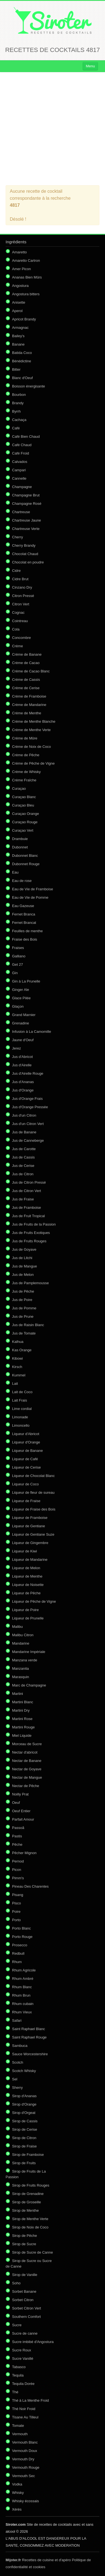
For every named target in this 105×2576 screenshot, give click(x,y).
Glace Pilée (21, 998)
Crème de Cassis (26, 679)
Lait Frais (19, 1400)
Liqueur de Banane (27, 1450)
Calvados (19, 462)
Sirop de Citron (24, 2138)
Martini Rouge (23, 1727)
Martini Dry (21, 1710)
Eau (15, 872)
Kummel (18, 1375)
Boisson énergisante (28, 386)
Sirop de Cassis (25, 2121)
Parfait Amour (23, 1819)
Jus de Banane (24, 1132)
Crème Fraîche (24, 780)
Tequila (18, 2375)
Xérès (17, 2509)
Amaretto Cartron (26, 260)
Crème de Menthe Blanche (33, 721)
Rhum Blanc (22, 1987)
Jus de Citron (23, 1174)
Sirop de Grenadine (28, 2194)
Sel (14, 2079)
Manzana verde (24, 1660)
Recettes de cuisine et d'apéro (38, 2560)
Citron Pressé (23, 596)
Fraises (18, 948)
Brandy (18, 403)
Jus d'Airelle (22, 1065)
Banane (18, 344)
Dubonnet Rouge (25, 864)
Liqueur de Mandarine (29, 1559)
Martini (17, 1694)
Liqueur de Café (25, 1459)
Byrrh (16, 411)
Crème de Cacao (25, 663)
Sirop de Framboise (28, 2154)
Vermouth (20, 2434)
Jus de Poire (22, 1300)
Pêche (17, 1844)
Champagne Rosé (26, 503)
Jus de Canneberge (28, 1140)
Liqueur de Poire (25, 1610)
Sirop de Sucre (24, 2244)
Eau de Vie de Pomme (30, 897)
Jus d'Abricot (22, 1057)
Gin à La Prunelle (26, 981)
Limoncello (20, 1425)
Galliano (18, 956)
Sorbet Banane (24, 2291)
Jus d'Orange (23, 1090)
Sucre (17, 2325)
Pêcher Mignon (24, 1853)
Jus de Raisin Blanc (28, 1325)
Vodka (17, 2484)
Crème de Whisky (26, 772)
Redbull (18, 1953)
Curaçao (19, 788)
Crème (17, 646)
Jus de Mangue (24, 1266)
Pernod (18, 1861)
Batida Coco (22, 353)
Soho (16, 2283)
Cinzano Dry (22, 587)
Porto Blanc (21, 1928)
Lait (15, 1383)
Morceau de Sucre (27, 1744)
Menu (90, 66)
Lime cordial (22, 1409)
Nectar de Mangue (27, 1777)
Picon (16, 1870)
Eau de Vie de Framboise (32, 889)
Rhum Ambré (22, 1978)
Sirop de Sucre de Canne (32, 2252)
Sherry (17, 2087)
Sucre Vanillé (22, 2358)
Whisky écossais (25, 2501)
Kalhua (17, 1342)
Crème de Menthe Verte (31, 730)
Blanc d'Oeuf (22, 378)
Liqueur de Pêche (26, 1593)
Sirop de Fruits (24, 2163)
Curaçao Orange (25, 814)
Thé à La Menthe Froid (30, 2400)
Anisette (18, 302)
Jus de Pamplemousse (30, 1283)
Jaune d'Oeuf (23, 1040)
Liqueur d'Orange (26, 1442)
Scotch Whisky (24, 2071)
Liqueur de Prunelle (28, 1618)
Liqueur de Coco (25, 1484)
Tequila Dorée (23, 2384)
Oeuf (16, 1802)
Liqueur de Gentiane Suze (33, 1534)
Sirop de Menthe (25, 2210)
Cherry (17, 537)
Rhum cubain (23, 2004)
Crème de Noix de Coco (31, 747)
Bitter (16, 369)
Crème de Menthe (26, 713)
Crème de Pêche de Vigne (33, 763)
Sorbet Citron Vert (26, 2308)
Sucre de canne (25, 2333)
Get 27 (17, 964)
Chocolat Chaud (25, 554)
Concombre (21, 638)
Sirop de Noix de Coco (30, 2227)
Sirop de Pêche (24, 2236)
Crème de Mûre (24, 738)
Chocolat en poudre (28, 562)
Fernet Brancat (24, 922)
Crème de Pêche (25, 755)
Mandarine (20, 1643)
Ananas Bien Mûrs (27, 277)
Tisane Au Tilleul (25, 2417)
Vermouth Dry (23, 2459)
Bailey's (18, 336)
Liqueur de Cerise (26, 1467)
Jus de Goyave (24, 1249)
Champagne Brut (25, 495)
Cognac (18, 612)
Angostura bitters (25, 294)
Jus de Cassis (23, 1157)
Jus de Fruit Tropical (28, 1216)
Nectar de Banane (26, 1761)
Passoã (18, 1828)
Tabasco (18, 2367)
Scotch (17, 2062)
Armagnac (20, 327)
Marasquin (20, 1677)
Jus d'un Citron (24, 1115)
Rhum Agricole (24, 1970)
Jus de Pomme (24, 1308)
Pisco (16, 1903)
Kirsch (17, 1367)
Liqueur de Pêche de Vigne (34, 1601)
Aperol (17, 311)
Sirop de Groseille (26, 2202)
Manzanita (20, 1668)
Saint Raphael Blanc (28, 2029)
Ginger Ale (20, 990)
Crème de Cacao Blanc (31, 671)
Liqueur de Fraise (26, 1501)
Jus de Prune (23, 1316)
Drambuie (20, 839)
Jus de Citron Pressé (29, 1182)
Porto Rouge (22, 1937)
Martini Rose (22, 1719)
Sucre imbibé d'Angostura (32, 2342)
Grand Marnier (24, 1015)
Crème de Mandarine (29, 705)
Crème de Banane (27, 654)
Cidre (16, 571)
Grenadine (20, 1023)
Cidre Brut (20, 579)
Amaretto (19, 252)
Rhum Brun (21, 1995)
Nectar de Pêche (25, 1786)
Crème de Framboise (29, 696)
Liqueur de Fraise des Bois (33, 1509)
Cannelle (19, 478)
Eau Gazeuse (23, 906)
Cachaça (19, 420)
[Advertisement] (52, 128)
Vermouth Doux (24, 2451)
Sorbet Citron (23, 2300)
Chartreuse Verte (25, 529)
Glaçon (18, 1006)
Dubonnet (20, 847)
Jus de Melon (23, 1274)
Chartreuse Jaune (26, 520)
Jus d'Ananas (23, 1082)
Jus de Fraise (23, 1199)
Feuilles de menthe (27, 931)
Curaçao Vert (22, 830)
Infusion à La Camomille (31, 1031)
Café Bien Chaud (26, 436)
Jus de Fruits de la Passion (34, 1224)
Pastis (17, 1836)
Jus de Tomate (24, 1333)
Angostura (20, 286)
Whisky (18, 2493)
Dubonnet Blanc (25, 855)
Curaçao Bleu (23, 805)
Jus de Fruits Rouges (29, 1241)
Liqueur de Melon (26, 1568)
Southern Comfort (26, 2317)
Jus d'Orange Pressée (30, 1107)
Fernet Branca (23, 914)
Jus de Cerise (23, 1166)
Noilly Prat (20, 1794)
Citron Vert (20, 604)
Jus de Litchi (22, 1258)
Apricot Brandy (24, 319)
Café (16, 428)
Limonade (20, 1417)
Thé (15, 2392)
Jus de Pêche (23, 1291)
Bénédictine (21, 361)
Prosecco (19, 1945)
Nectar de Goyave (26, 1769)
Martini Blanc (22, 1702)
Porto (16, 1920)
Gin (15, 973)
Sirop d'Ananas (24, 2096)
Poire (16, 1911)
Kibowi (17, 1358)
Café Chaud (21, 445)
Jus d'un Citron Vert (28, 1124)
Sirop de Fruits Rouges (30, 2185)
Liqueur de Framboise (29, 1518)
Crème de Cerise (25, 688)
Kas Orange (21, 1350)
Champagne (22, 487)
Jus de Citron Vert (26, 1191)
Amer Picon (21, 269)
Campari (19, 470)
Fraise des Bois (24, 939)
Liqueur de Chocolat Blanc (33, 1476)
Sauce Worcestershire (30, 2054)
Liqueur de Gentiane (28, 1526)
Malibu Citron (23, 1635)
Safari (17, 2020)
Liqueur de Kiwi (24, 1551)
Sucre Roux (21, 2350)
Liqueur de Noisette (28, 1585)
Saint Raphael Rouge (29, 2037)
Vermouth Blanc (25, 2442)
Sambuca (19, 2046)
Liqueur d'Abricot (25, 1434)
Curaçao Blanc (24, 797)
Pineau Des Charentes (30, 1886)
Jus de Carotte (24, 1149)
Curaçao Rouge (25, 822)
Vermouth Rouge (25, 2467)
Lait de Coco (22, 1392)
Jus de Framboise (26, 1207)
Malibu (17, 1626)
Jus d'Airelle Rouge (27, 1073)
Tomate (18, 2425)
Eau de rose (22, 881)
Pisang (17, 1895)
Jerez (16, 1048)
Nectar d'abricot (25, 1752)
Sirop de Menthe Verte (30, 2219)
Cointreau (20, 621)
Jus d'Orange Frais (27, 1098)
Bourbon (19, 395)
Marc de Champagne (29, 1685)
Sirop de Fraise (24, 2146)
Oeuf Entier (21, 1811)
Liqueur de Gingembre (30, 1543)
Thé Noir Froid (23, 2409)
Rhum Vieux (22, 2012)
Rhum (17, 1962)
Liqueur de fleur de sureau (33, 1492)
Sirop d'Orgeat (23, 2113)
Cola (16, 629)
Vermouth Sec (23, 2476)
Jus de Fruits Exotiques (31, 1233)
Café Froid (20, 453)
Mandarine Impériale (28, 1652)
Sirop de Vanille (24, 2275)
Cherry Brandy (24, 545)
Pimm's (18, 1878)
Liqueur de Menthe (27, 1576)
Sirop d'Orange (24, 2104)
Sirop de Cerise (24, 2129)
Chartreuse (21, 512)
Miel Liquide (21, 1735)
